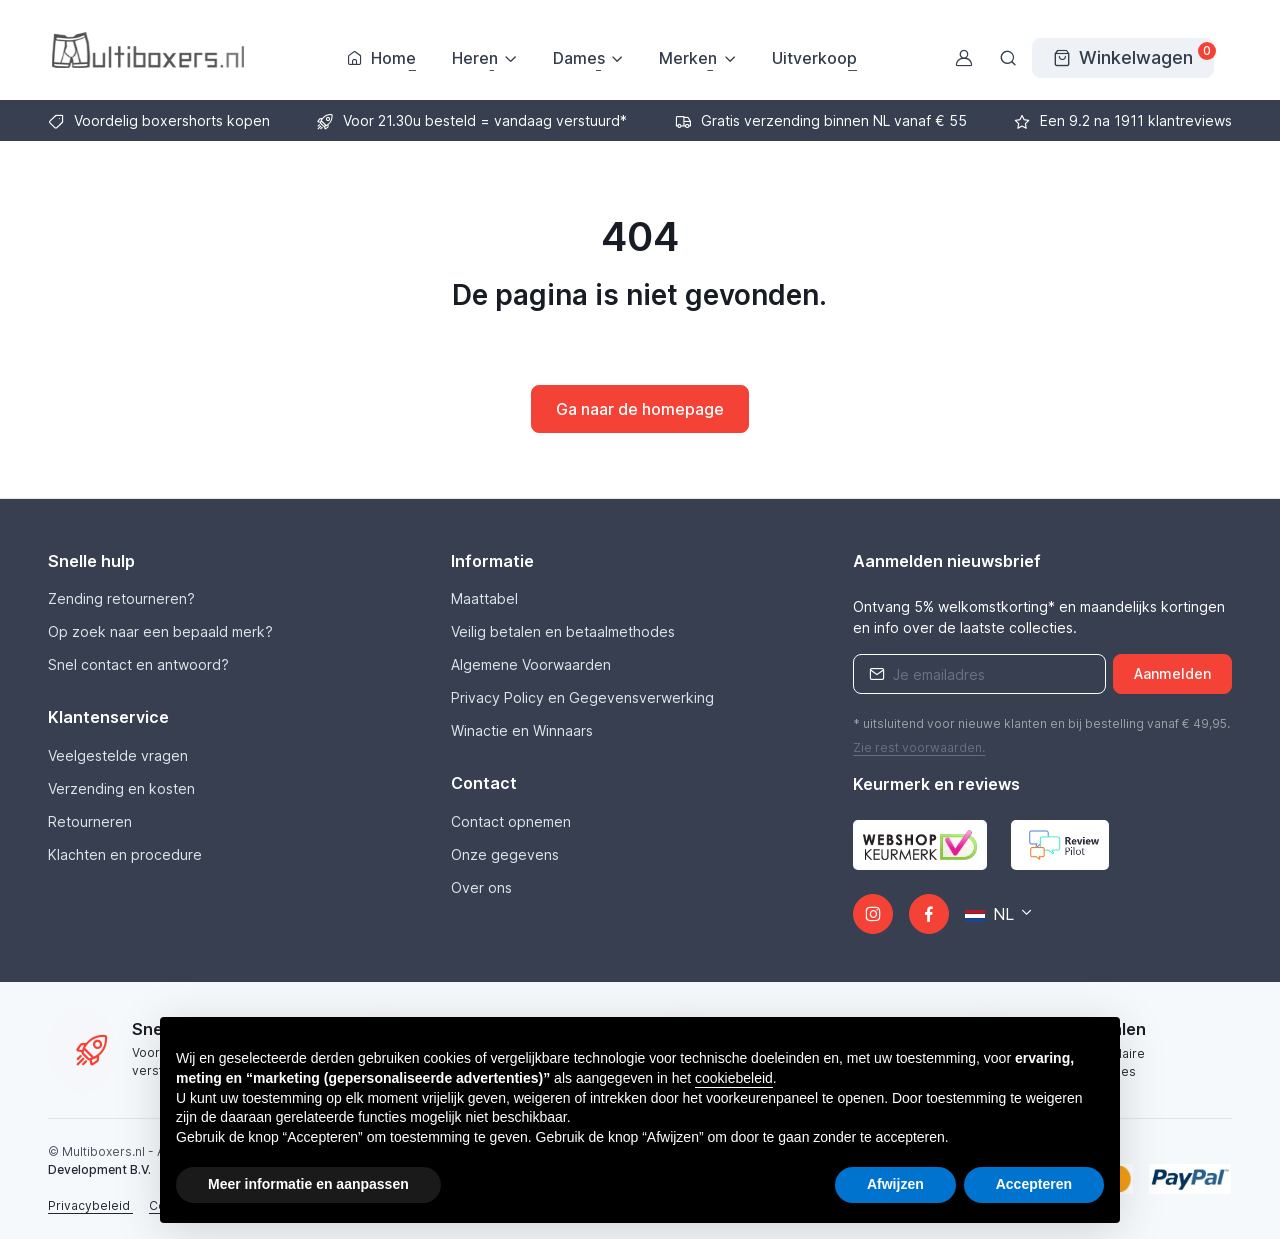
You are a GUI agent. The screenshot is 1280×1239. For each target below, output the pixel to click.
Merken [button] (688, 58)
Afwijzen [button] (895, 1184)
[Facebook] (929, 914)
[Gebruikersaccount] (964, 58)
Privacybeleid (90, 1205)
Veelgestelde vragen (118, 755)
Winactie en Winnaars (522, 730)
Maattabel (484, 598)
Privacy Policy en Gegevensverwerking (582, 697)
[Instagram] (873, 914)
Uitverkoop (814, 58)
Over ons (481, 887)
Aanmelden (1172, 673)
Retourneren (90, 821)
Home (381, 58)
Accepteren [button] (1034, 1184)
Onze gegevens (505, 854)
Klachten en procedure (125, 854)
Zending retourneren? (121, 598)
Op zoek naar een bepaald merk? (160, 631)
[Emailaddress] (979, 674)
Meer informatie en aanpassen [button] (308, 1184)
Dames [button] (579, 58)
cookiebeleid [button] (734, 1078)
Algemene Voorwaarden (531, 664)
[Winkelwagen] (1123, 58)
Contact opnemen (511, 821)
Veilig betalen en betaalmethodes (563, 631)
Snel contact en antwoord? (138, 664)
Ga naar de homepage (640, 409)
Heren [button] (475, 58)
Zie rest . (919, 747)
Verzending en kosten (121, 788)
